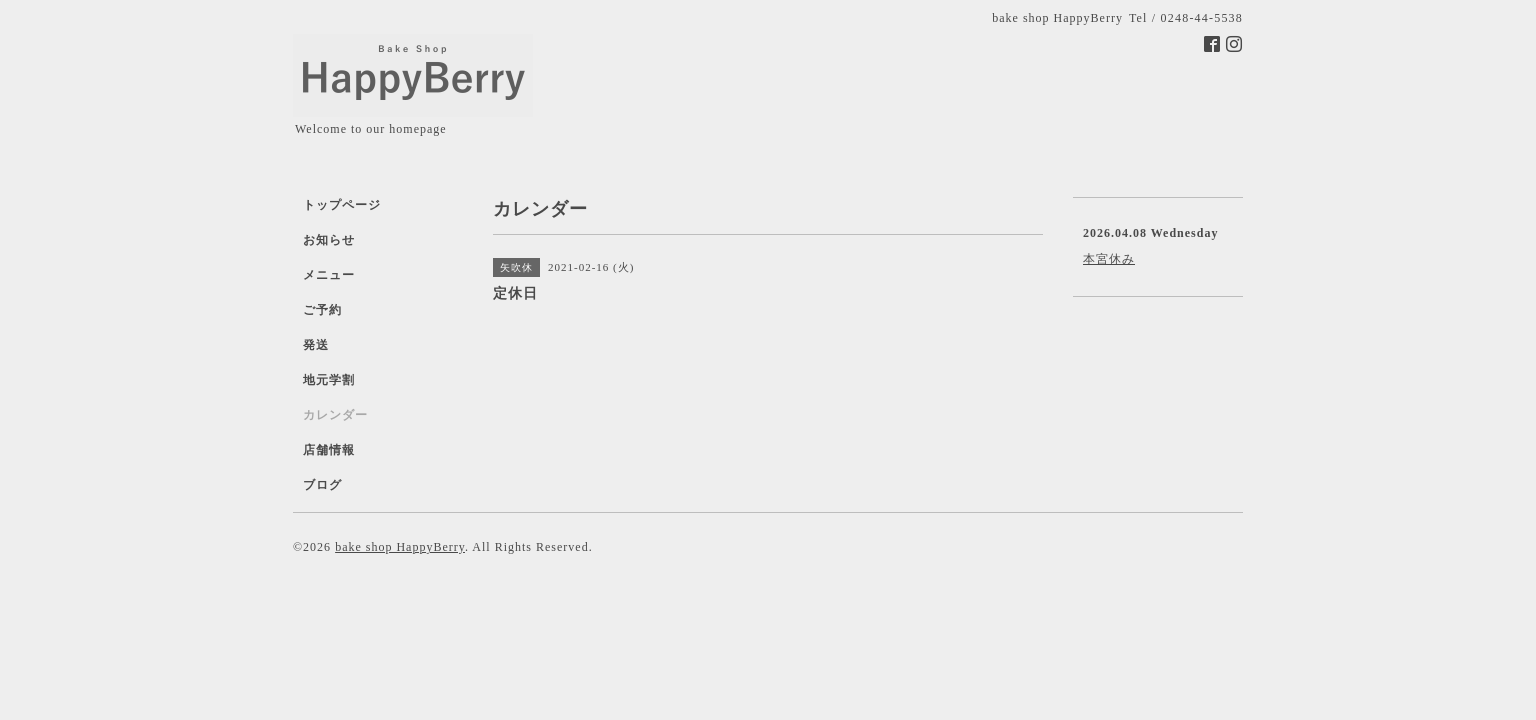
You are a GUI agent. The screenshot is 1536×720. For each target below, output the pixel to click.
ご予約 (322, 310)
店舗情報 (329, 450)
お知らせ (329, 240)
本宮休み (1109, 259)
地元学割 (329, 380)
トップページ (342, 205)
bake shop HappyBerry (400, 547)
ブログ (322, 485)
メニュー (329, 275)
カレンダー (335, 415)
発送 (316, 345)
